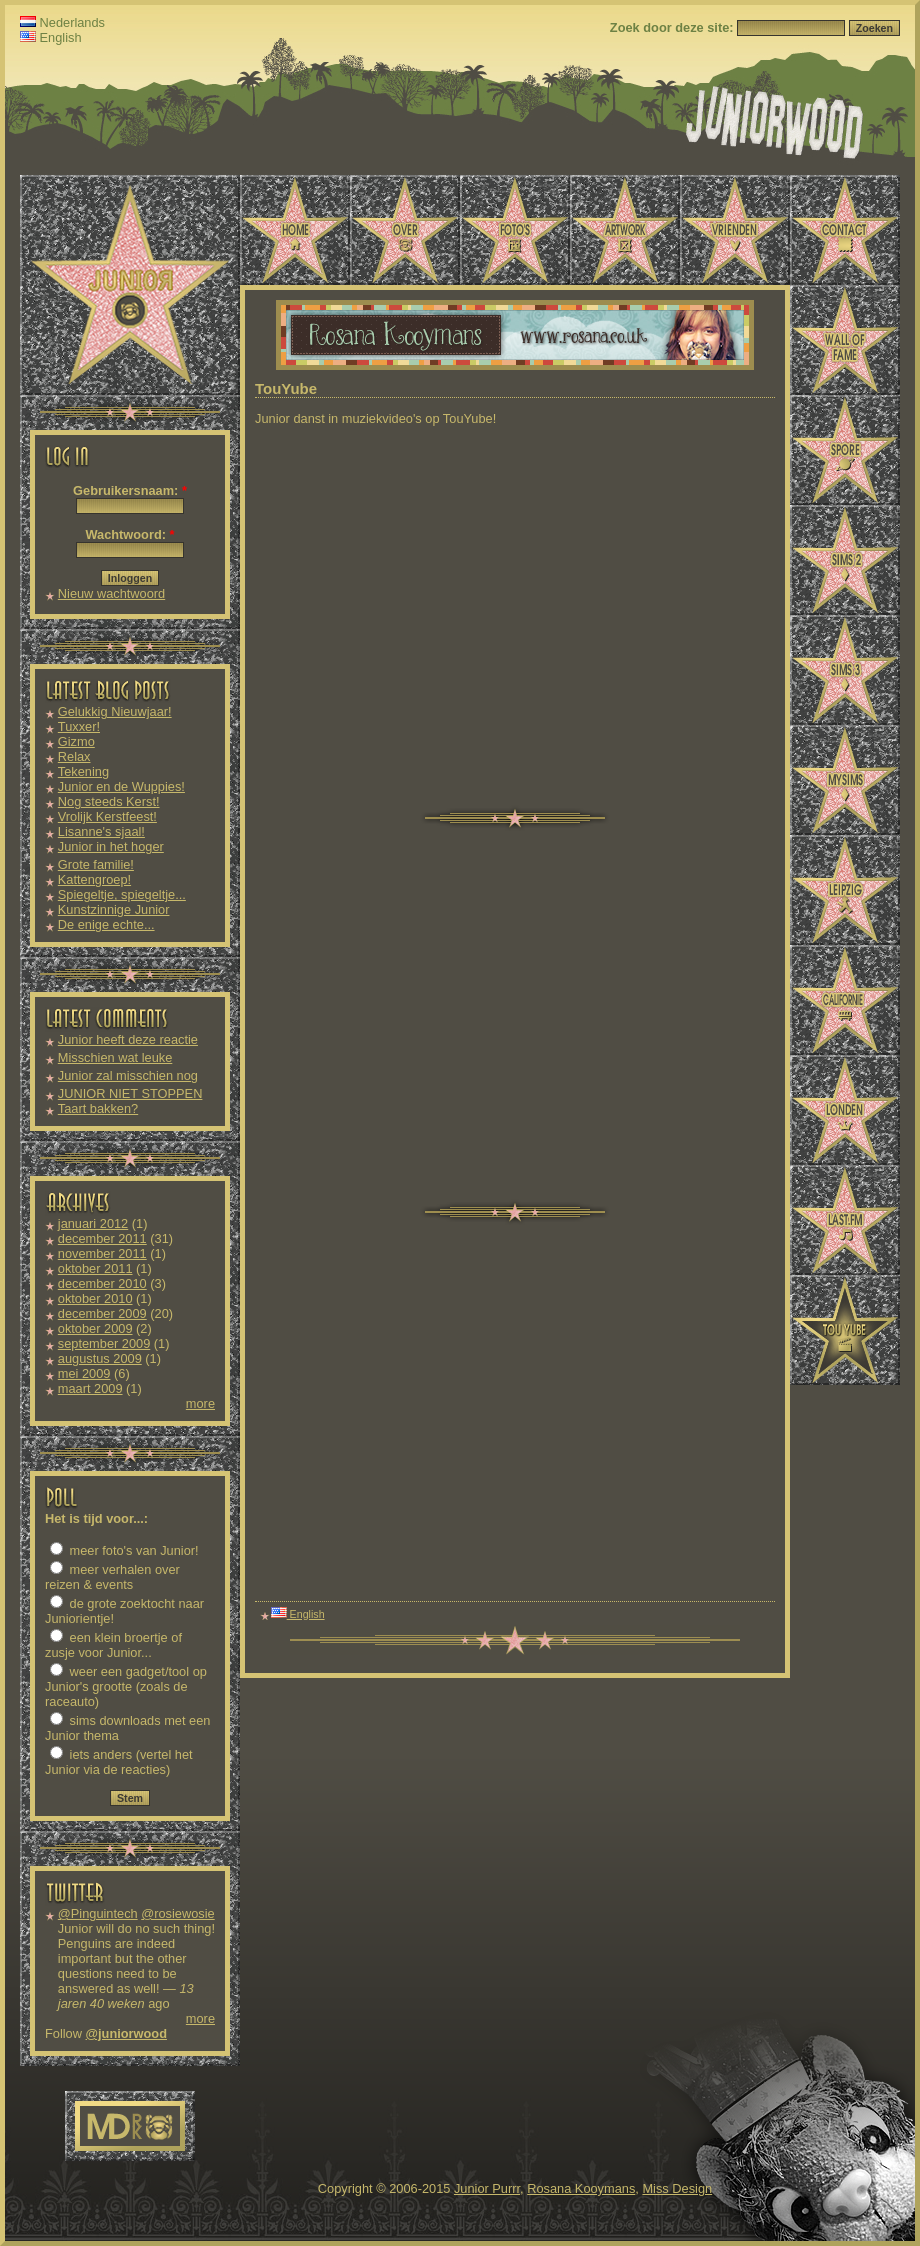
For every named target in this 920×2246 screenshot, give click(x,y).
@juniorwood (126, 2033)
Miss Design (677, 2188)
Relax (74, 756)
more (200, 1403)
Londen (845, 1110)
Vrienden (735, 230)
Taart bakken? (98, 1108)
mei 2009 (84, 1373)
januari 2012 (93, 1223)
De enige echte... (106, 924)
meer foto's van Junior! (124, 1550)
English (51, 37)
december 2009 (102, 1313)
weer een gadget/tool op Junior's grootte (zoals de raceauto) (126, 1686)
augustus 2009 (100, 1358)
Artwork (625, 230)
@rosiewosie (177, 1913)
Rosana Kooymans (581, 2188)
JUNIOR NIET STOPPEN (130, 1093)
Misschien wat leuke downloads (115, 1065)
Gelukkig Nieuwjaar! (115, 711)
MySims (845, 780)
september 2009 (104, 1343)
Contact (845, 230)
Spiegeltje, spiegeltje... (122, 894)
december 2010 (102, 1283)
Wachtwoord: (129, 534)
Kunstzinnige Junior (114, 909)
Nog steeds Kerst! (109, 801)
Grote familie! (96, 864)
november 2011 (102, 1253)
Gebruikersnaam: (130, 490)
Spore (845, 450)
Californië (845, 1000)
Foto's (515, 230)
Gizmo (76, 741)
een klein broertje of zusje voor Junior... (113, 1645)
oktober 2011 (95, 1268)
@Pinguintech (98, 1913)
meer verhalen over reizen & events (112, 1577)
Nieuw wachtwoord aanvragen (111, 601)
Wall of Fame (845, 340)
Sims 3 (845, 670)
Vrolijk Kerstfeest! (107, 816)
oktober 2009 (95, 1328)
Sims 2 (845, 560)
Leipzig (845, 890)
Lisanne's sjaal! (101, 831)
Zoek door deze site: (673, 27)
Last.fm (845, 1220)
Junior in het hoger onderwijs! (111, 854)
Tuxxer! (79, 726)
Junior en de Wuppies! (121, 786)
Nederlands (62, 22)
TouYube (845, 1330)
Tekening (83, 771)
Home (295, 230)
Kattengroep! (94, 879)
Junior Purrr (487, 2188)
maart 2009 (90, 1388)
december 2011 (102, 1238)
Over (405, 230)
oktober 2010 (95, 1298)
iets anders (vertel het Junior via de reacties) (119, 1762)
